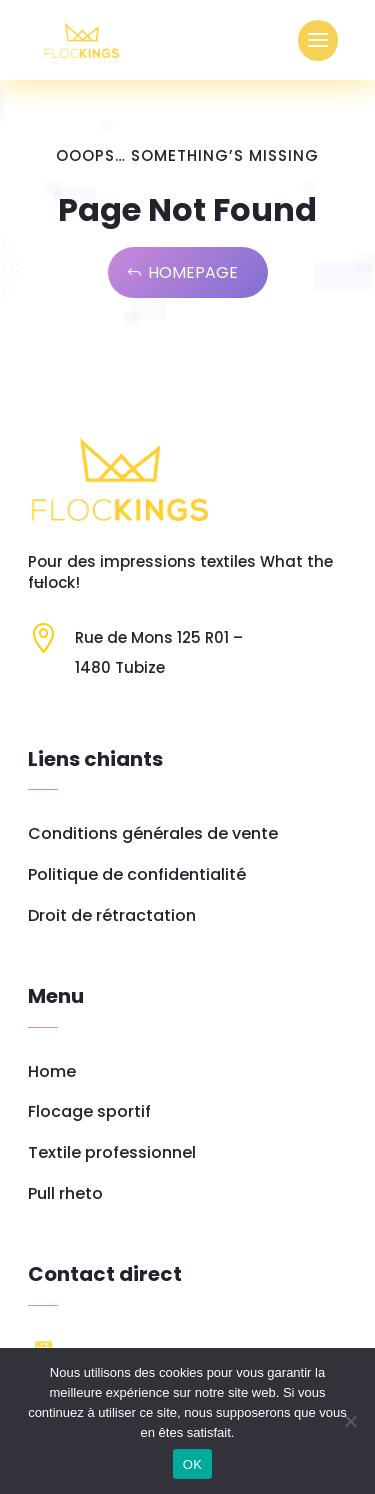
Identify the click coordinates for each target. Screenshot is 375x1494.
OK (192, 1464)
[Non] (350, 1421)
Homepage (193, 272)
